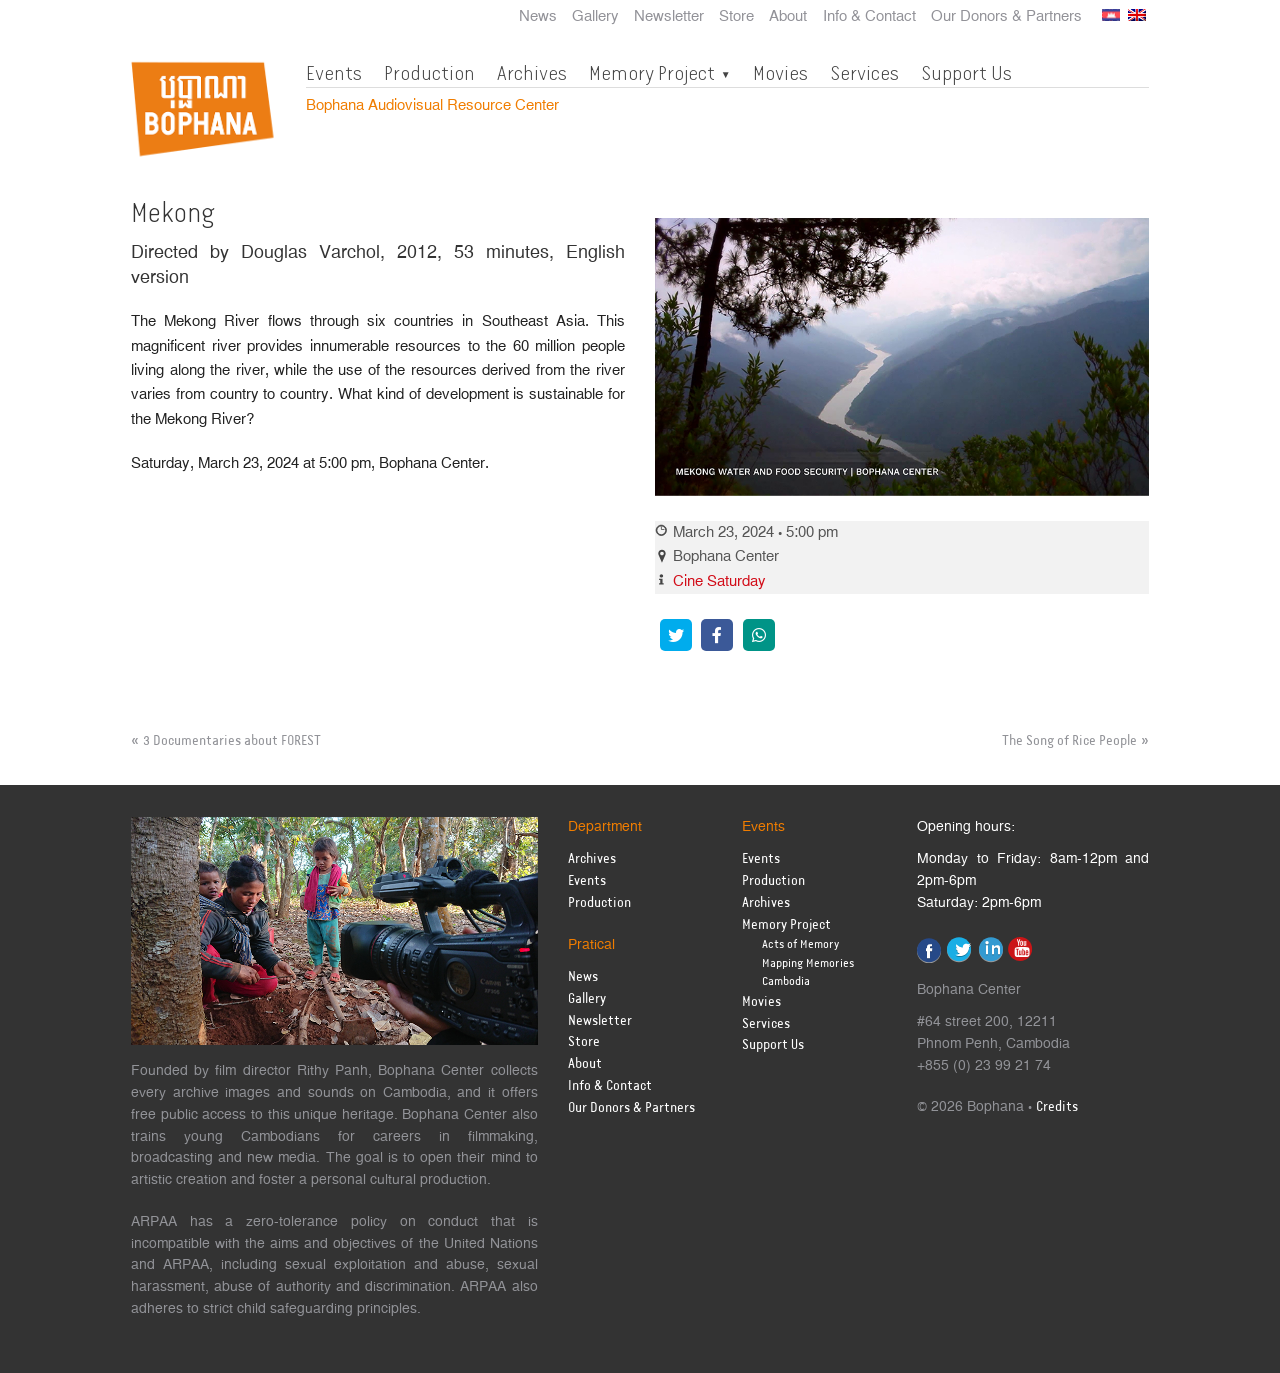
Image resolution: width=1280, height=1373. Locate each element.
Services (864, 73)
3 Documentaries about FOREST (232, 741)
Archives (532, 73)
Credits (1057, 1107)
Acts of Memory (800, 944)
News (538, 17)
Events (334, 73)
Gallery (595, 17)
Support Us (966, 73)
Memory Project (652, 73)
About (788, 17)
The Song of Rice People (1069, 741)
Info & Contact (869, 17)
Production (429, 73)
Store (736, 17)
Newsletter (669, 17)
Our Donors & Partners (1006, 17)
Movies (780, 73)
